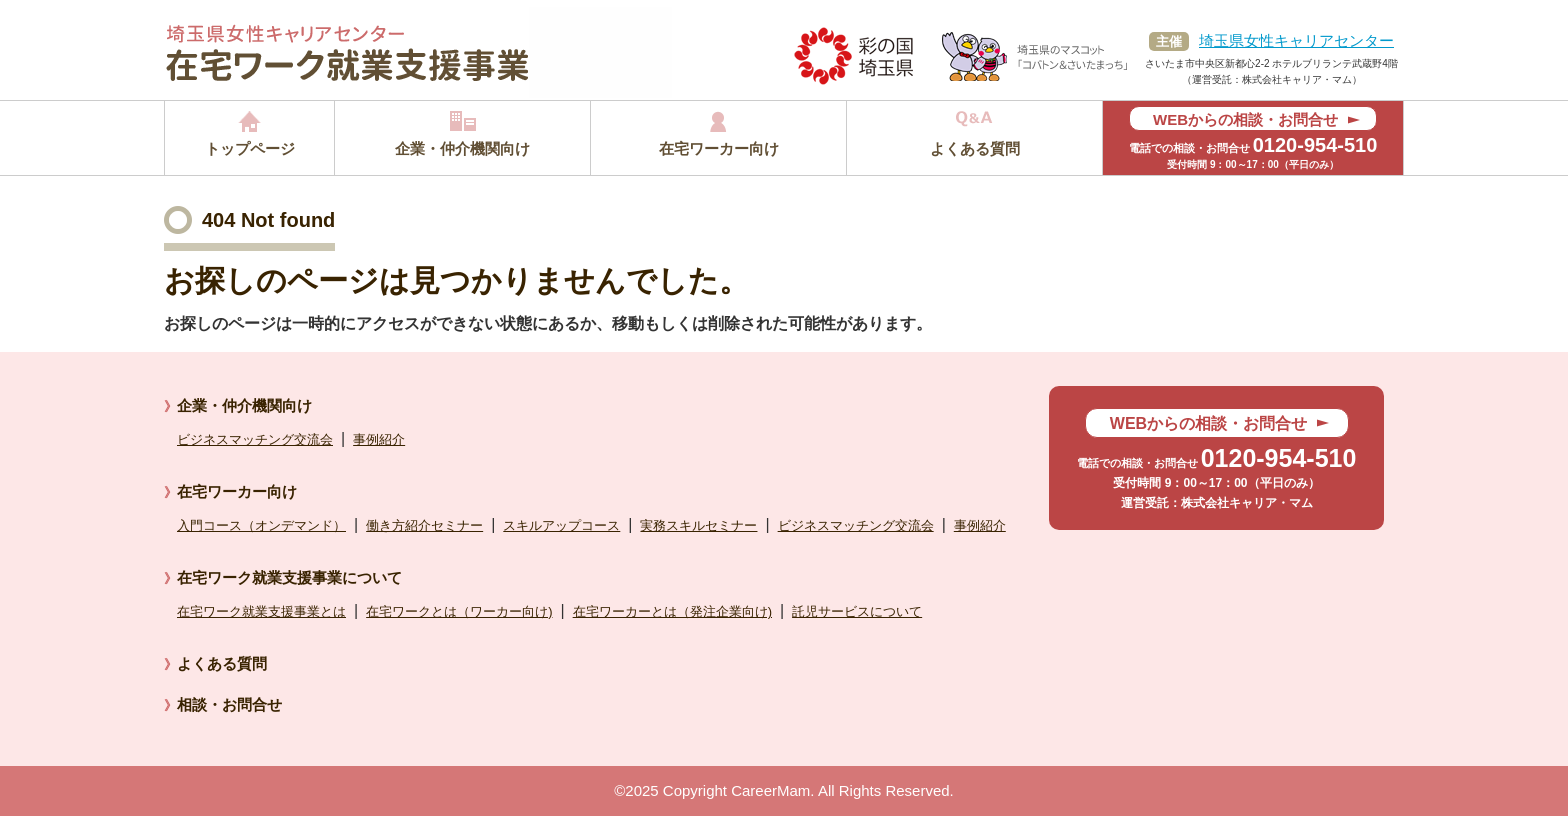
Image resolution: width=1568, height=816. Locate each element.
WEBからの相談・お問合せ (1245, 119)
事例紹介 (379, 439)
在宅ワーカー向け (719, 148)
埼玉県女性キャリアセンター (1296, 40)
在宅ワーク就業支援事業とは (261, 611)
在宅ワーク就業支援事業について (289, 577)
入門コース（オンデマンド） (261, 525)
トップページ (250, 148)
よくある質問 (975, 148)
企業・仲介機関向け (462, 148)
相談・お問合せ (229, 704)
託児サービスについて (857, 611)
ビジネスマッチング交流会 (255, 439)
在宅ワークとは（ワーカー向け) (459, 611)
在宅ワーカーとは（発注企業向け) (672, 611)
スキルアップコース (561, 525)
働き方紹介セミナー (424, 525)
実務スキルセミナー (698, 525)
